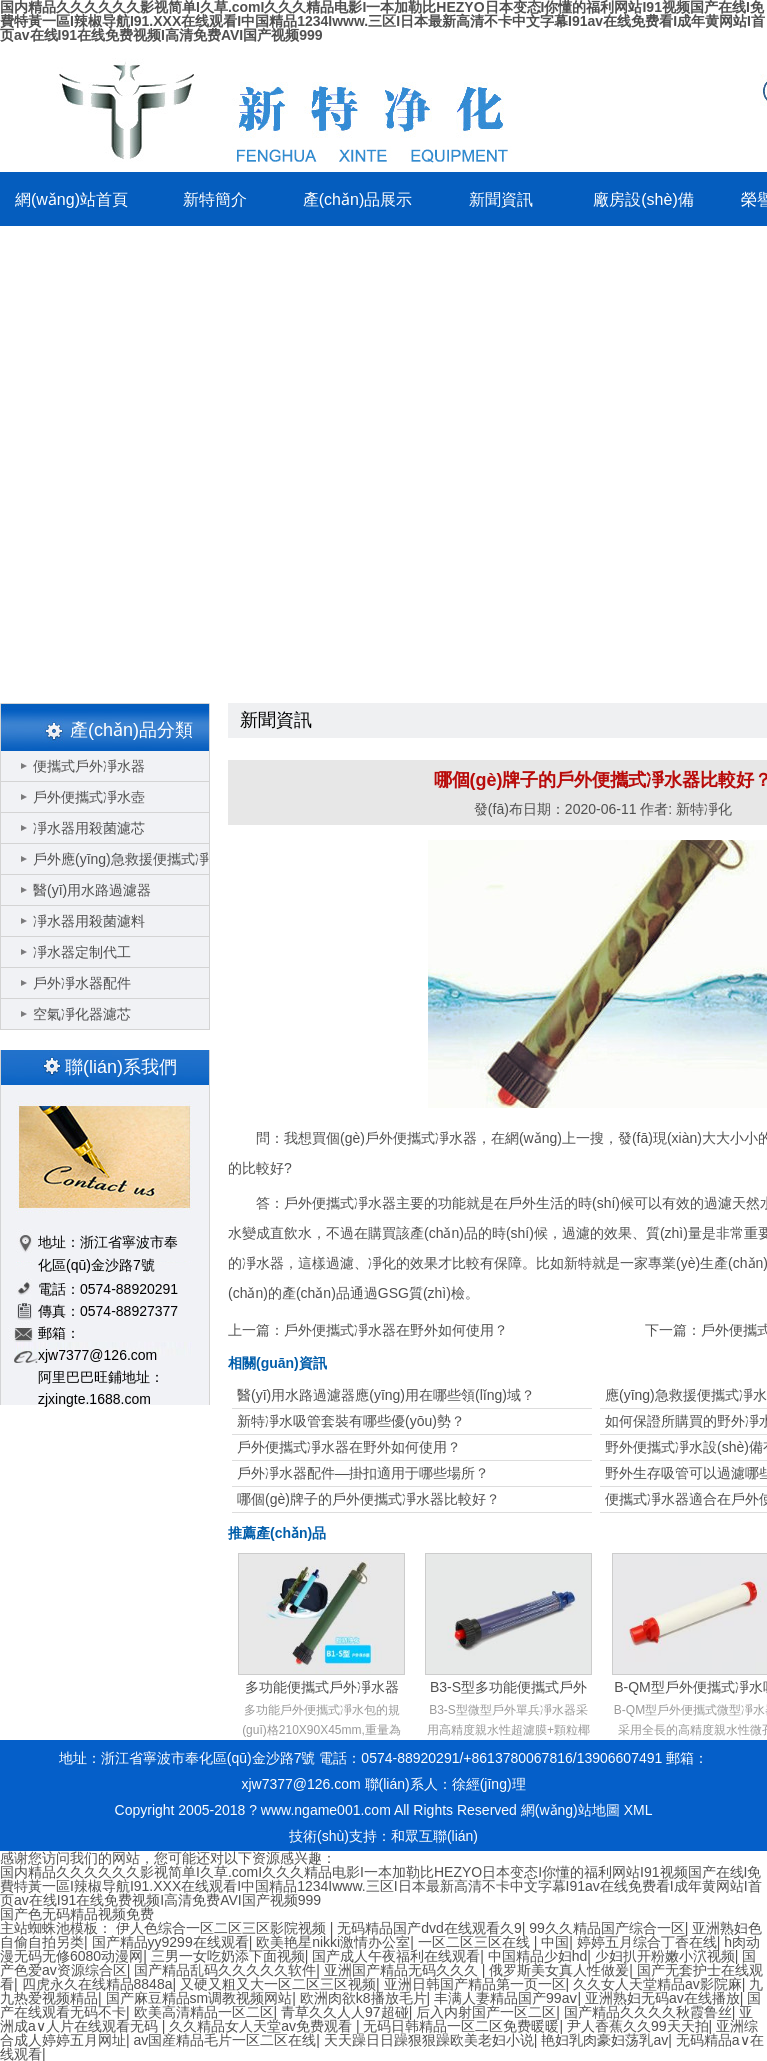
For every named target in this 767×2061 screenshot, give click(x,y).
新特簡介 (215, 199)
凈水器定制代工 (82, 952)
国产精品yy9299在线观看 (170, 1942)
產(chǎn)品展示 (357, 199)
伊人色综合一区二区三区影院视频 (223, 1928)
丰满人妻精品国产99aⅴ (505, 1998)
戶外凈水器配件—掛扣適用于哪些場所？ (363, 1473)
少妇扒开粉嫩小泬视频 (665, 1956)
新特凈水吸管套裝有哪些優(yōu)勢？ (351, 1421)
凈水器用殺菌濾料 (89, 921)
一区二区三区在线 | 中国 (493, 1942)
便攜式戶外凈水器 (89, 766)
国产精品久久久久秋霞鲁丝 (648, 2012)
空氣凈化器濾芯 (82, 1014)
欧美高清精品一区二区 (204, 2012)
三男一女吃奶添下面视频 (228, 1956)
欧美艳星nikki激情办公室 (333, 1942)
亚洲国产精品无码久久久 (403, 1970)
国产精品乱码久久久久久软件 (225, 1970)
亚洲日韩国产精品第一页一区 (475, 1984)
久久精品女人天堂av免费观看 (262, 2026)
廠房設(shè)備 (643, 199)
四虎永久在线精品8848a (97, 1984)
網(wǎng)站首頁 (71, 199)
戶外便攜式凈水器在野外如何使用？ (396, 1330)
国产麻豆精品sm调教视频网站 (199, 1998)
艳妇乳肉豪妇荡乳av (604, 2040)
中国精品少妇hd (538, 1956)
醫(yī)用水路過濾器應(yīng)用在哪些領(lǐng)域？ (386, 1395)
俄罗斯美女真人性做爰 (559, 1970)
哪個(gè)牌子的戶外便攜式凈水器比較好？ (368, 1499)
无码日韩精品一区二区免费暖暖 (461, 2026)
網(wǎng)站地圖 (570, 1810)
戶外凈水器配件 (82, 983)
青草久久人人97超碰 (345, 2012)
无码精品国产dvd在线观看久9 (429, 1928)
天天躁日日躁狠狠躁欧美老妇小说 (429, 2040)
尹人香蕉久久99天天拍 (638, 2026)
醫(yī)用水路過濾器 (92, 890)
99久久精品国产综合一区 (607, 1928)
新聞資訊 (501, 199)
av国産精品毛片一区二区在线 (225, 2040)
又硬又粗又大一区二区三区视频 (278, 1984)
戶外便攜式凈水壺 (89, 797)
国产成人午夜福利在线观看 (396, 1956)
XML (638, 1810)
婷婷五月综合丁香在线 (647, 1942)
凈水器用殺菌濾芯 (89, 828)
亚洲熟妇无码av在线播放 (662, 1998)
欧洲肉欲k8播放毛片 (363, 1998)
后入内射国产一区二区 (486, 2012)
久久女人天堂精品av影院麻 (657, 1984)
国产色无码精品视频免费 (77, 1914)
